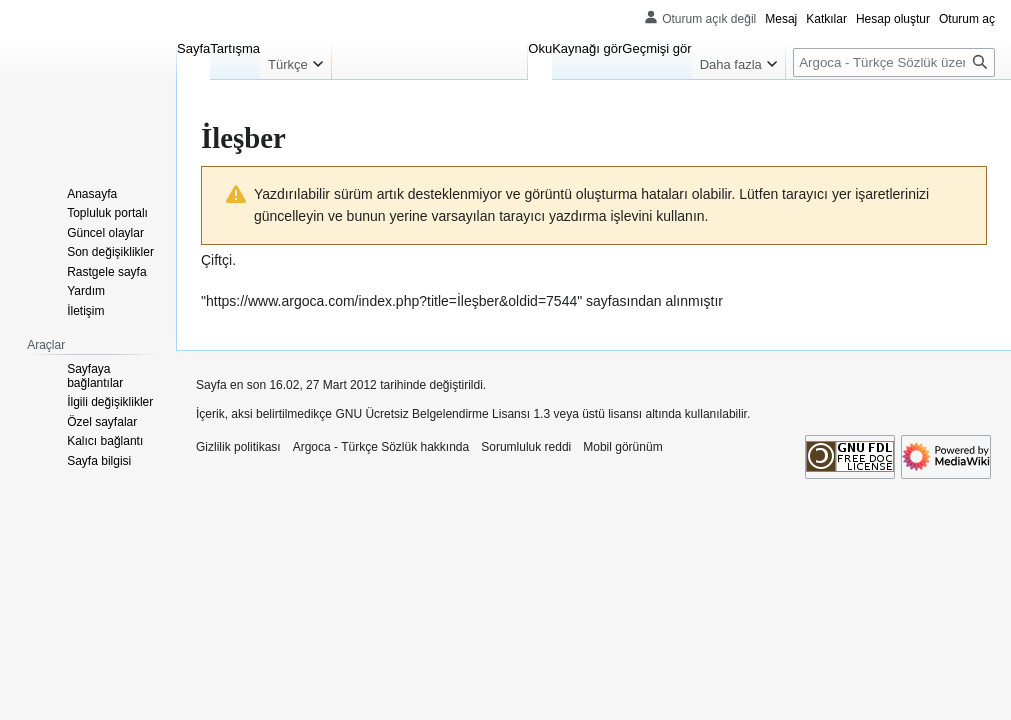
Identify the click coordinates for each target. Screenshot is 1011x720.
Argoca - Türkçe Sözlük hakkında (381, 447)
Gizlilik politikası (238, 447)
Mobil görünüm (622, 447)
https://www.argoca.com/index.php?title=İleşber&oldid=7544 (391, 301)
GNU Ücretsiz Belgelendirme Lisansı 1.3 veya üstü (469, 414)
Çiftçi (216, 260)
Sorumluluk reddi (526, 447)
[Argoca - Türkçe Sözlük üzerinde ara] (894, 62)
